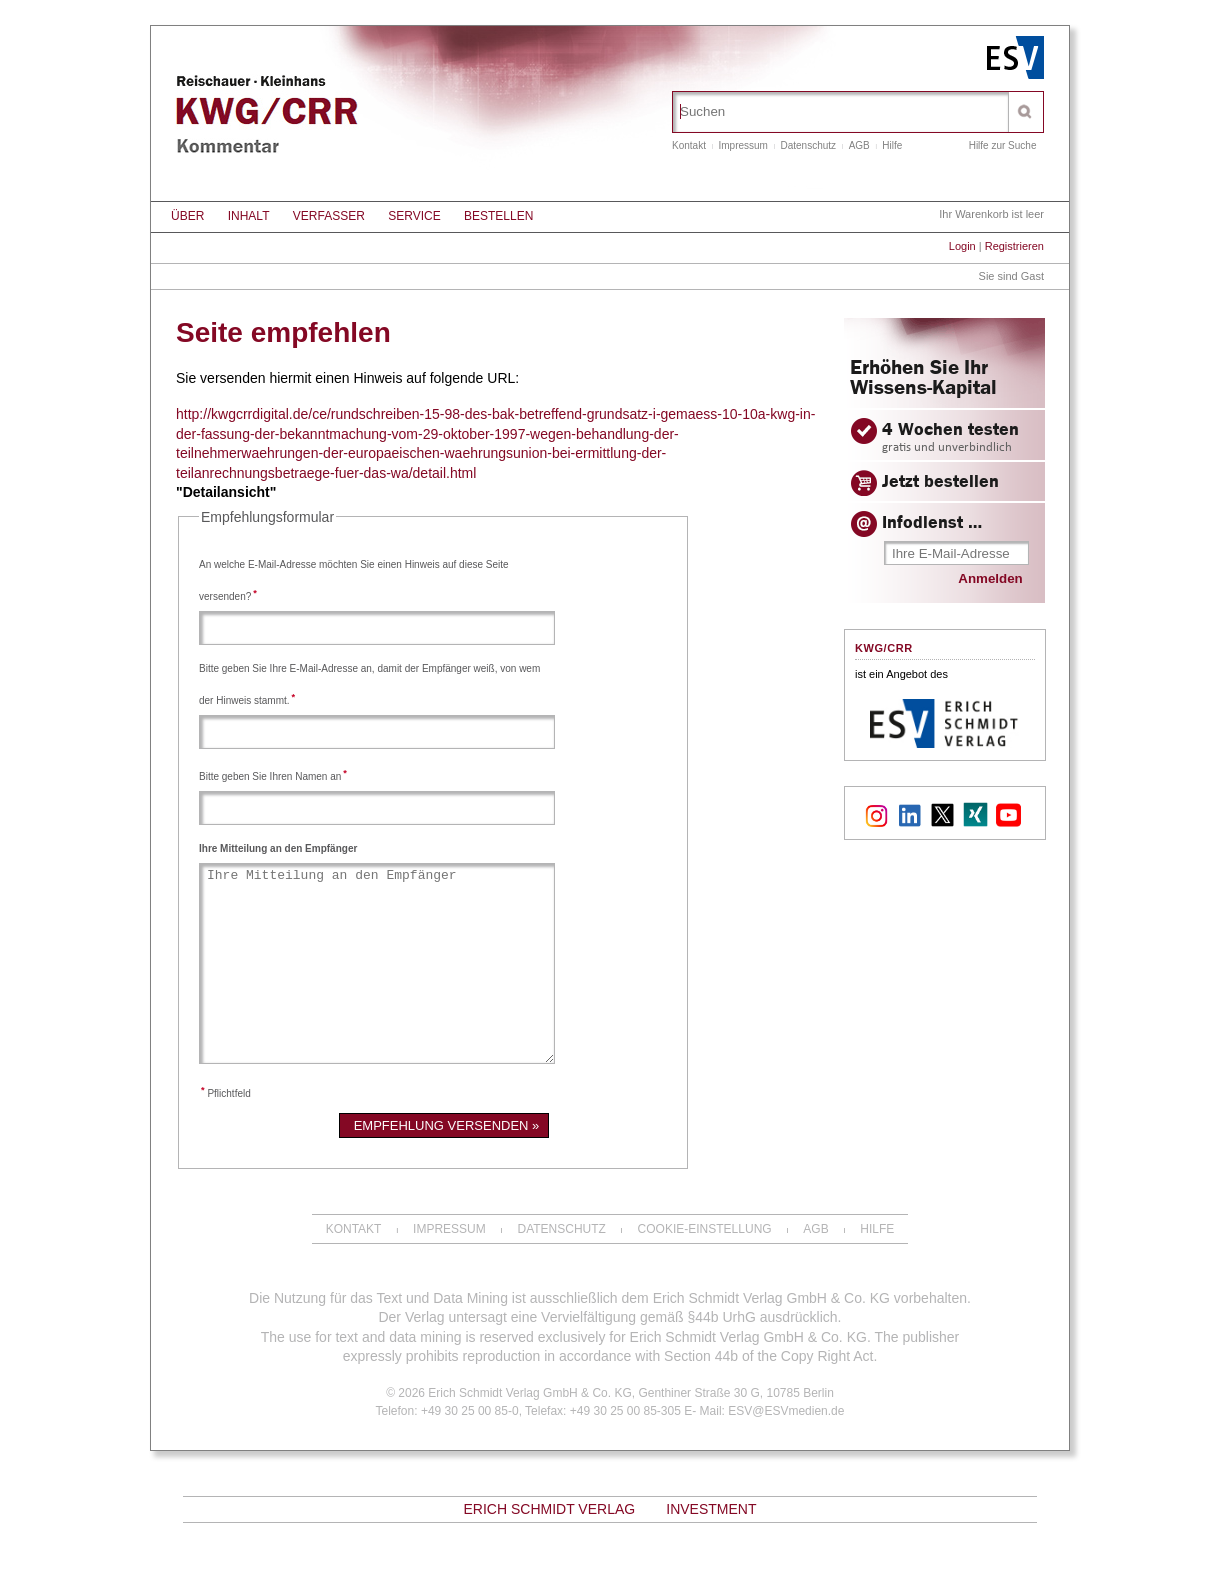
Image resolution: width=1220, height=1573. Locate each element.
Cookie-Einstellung (705, 1229)
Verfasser (329, 216)
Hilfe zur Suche (1003, 145)
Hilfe (892, 145)
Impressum (742, 145)
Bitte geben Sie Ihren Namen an (273, 776)
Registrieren (1014, 246)
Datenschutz (809, 145)
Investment (711, 1509)
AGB (859, 145)
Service (414, 216)
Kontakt (689, 145)
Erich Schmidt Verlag (549, 1509)
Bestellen (498, 216)
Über (187, 216)
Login (962, 246)
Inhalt (249, 216)
